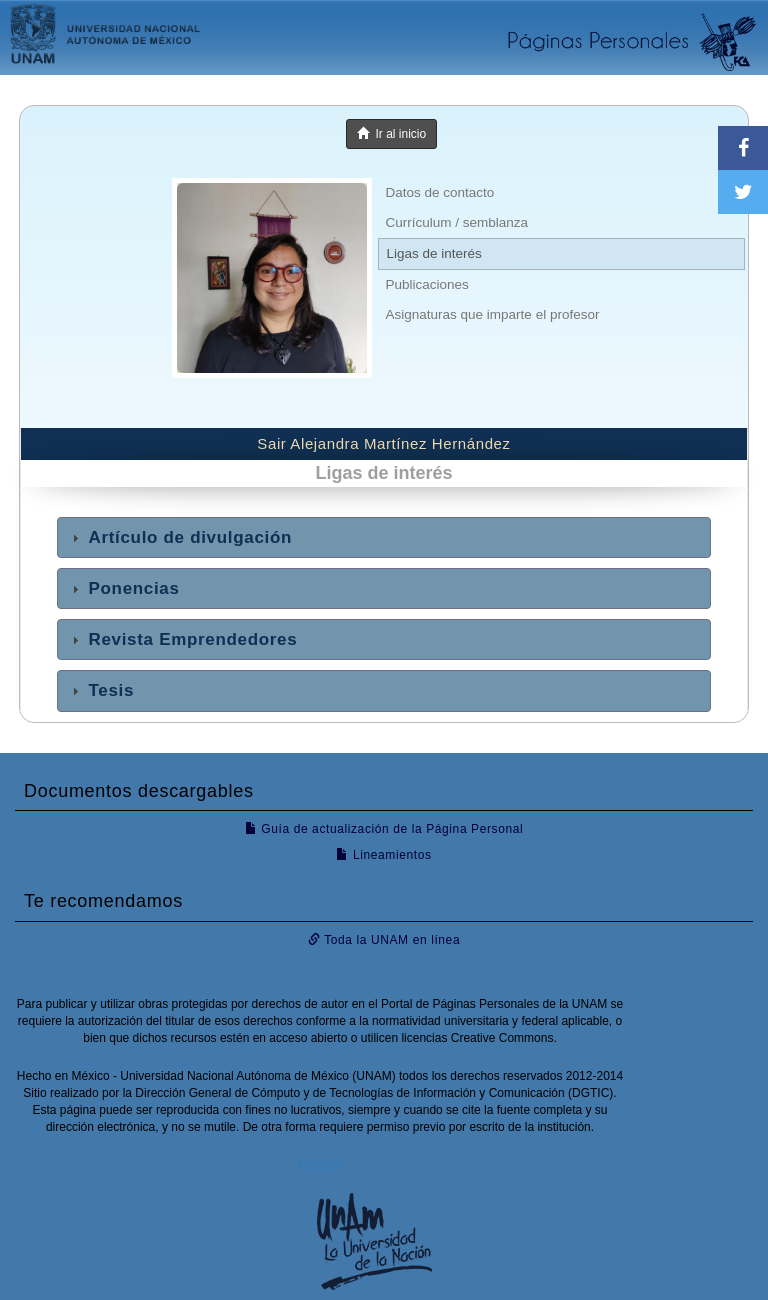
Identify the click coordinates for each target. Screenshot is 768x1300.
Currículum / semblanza (457, 222)
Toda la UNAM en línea (384, 940)
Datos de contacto (440, 192)
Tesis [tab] (100, 690)
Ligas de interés (434, 253)
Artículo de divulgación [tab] (179, 537)
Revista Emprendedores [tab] (182, 639)
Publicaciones (427, 284)
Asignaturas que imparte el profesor (493, 314)
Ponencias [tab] (123, 588)
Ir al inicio (391, 134)
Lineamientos (383, 855)
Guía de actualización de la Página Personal (384, 829)
